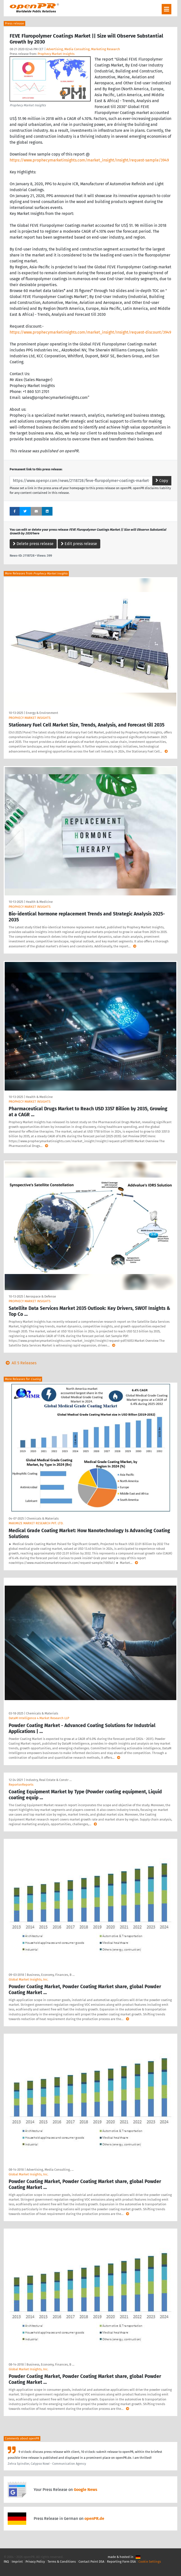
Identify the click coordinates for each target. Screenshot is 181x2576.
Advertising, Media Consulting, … (50, 2169)
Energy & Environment (42, 713)
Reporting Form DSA (121, 2561)
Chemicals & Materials (42, 1518)
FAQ (6, 2561)
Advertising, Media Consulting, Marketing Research (83, 49)
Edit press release (79, 543)
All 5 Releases (20, 1363)
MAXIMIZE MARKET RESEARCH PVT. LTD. (36, 1523)
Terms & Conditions (62, 2561)
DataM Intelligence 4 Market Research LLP (39, 1718)
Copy (161, 480)
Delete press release (33, 543)
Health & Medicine (39, 902)
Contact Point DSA (91, 2561)
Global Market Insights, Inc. (28, 1979)
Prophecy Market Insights (56, 54)
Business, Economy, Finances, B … (51, 1975)
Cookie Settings (149, 2561)
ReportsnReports (21, 1784)
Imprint (17, 2561)
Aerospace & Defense (41, 1296)
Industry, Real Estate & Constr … (49, 1780)
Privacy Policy (35, 2561)
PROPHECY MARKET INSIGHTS (30, 718)
